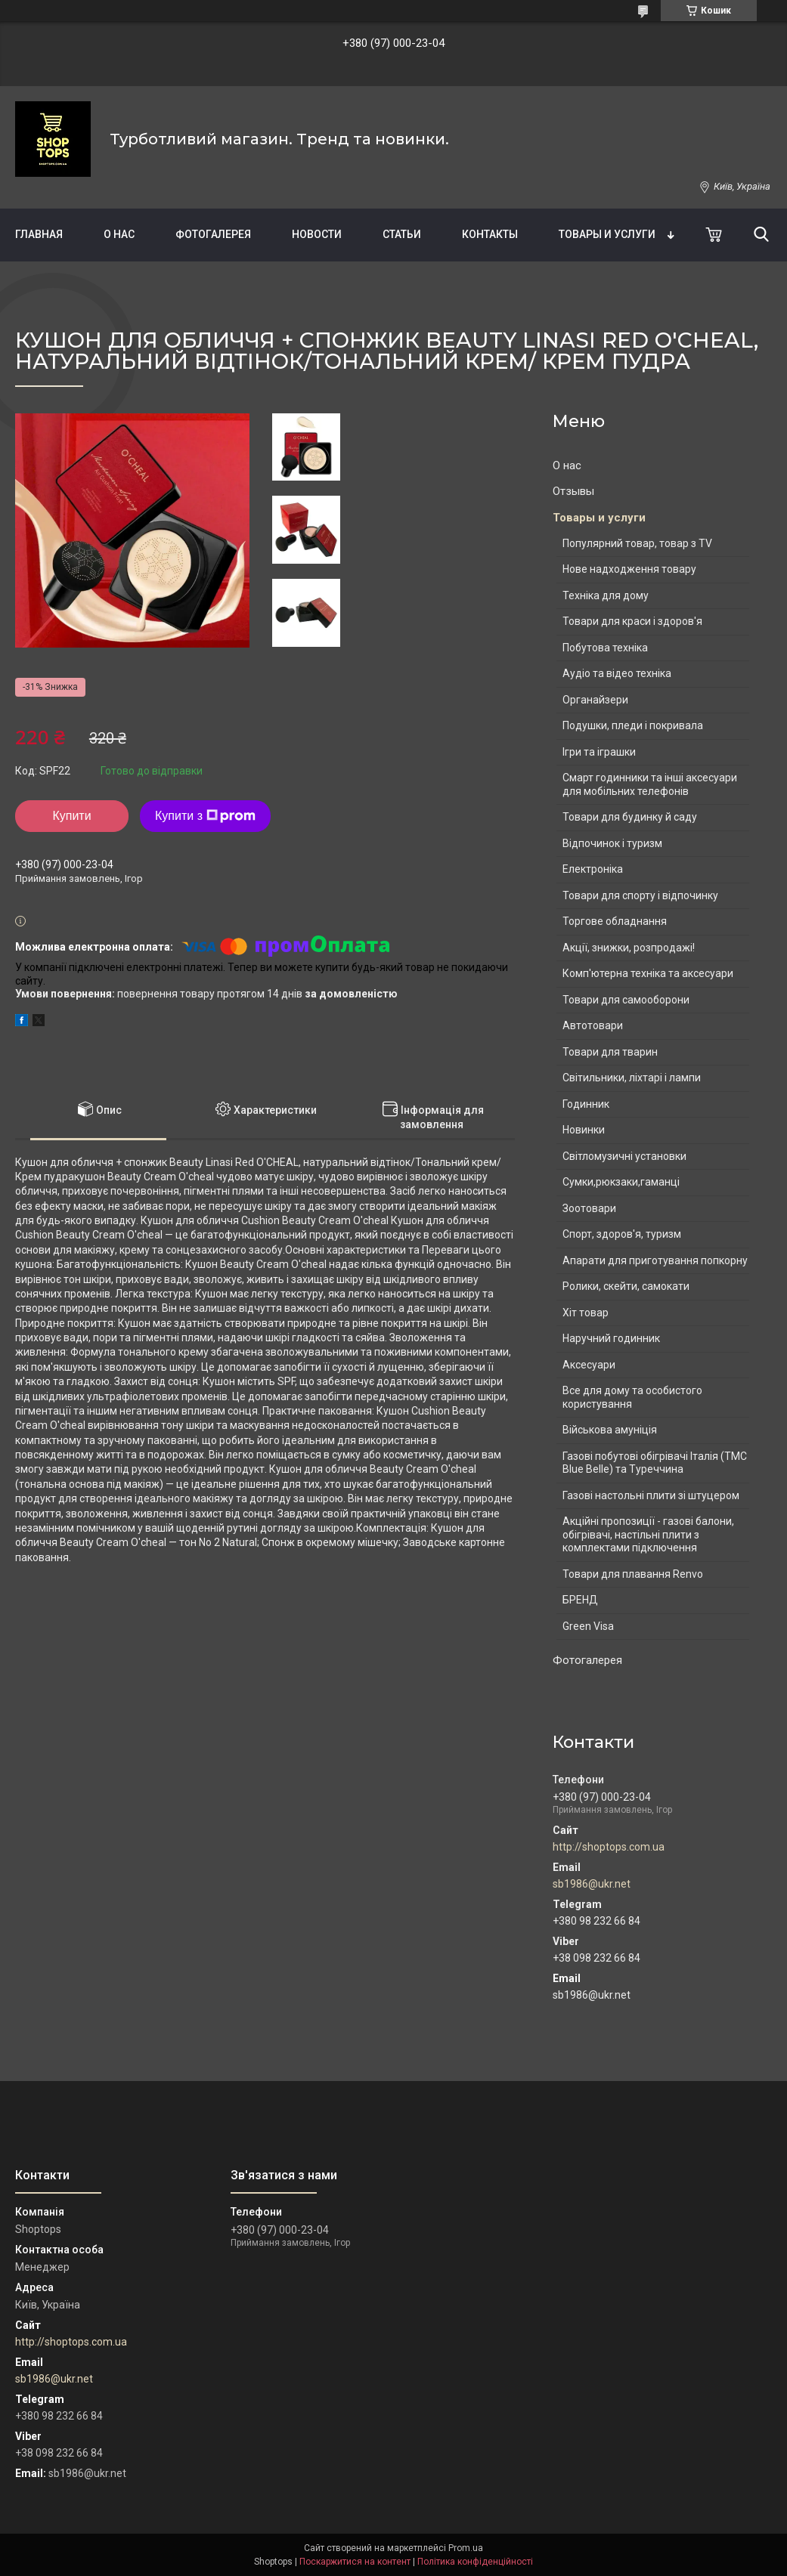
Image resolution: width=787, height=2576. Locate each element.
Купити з (205, 816)
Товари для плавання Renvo (632, 1574)
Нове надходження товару (629, 569)
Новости (317, 234)
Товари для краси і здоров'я (632, 621)
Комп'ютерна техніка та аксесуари (647, 973)
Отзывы (573, 491)
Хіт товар (585, 1313)
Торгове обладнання (614, 921)
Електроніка (592, 869)
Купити (71, 815)
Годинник (585, 1104)
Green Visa (588, 1626)
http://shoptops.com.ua (609, 1847)
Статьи (402, 234)
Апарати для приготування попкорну (655, 1260)
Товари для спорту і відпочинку (640, 895)
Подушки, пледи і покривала (632, 725)
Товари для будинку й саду (629, 817)
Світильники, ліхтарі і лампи (631, 1078)
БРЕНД (580, 1600)
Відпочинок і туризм (612, 843)
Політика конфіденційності (475, 2561)
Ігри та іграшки (599, 752)
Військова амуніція (609, 1430)
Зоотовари (589, 1208)
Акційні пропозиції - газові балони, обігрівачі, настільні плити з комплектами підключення (648, 1534)
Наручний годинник (611, 1338)
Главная (39, 234)
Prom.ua (465, 2548)
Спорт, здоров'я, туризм (621, 1234)
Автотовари (592, 1025)
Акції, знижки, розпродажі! (628, 948)
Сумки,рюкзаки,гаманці (621, 1182)
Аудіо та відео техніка (616, 673)
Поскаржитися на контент (355, 2561)
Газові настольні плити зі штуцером (650, 1495)
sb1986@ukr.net (592, 1884)
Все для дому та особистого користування (632, 1397)
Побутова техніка (605, 648)
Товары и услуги (607, 234)
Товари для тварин (610, 1052)
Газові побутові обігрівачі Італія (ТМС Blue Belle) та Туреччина (654, 1463)
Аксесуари (588, 1365)
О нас (119, 234)
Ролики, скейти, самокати (625, 1286)
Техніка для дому (605, 595)
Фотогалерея (213, 234)
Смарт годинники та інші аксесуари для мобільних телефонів (649, 784)
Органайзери (595, 700)
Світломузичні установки (624, 1156)
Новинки (583, 1130)
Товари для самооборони (625, 1000)
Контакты (490, 234)
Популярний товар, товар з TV (637, 543)
